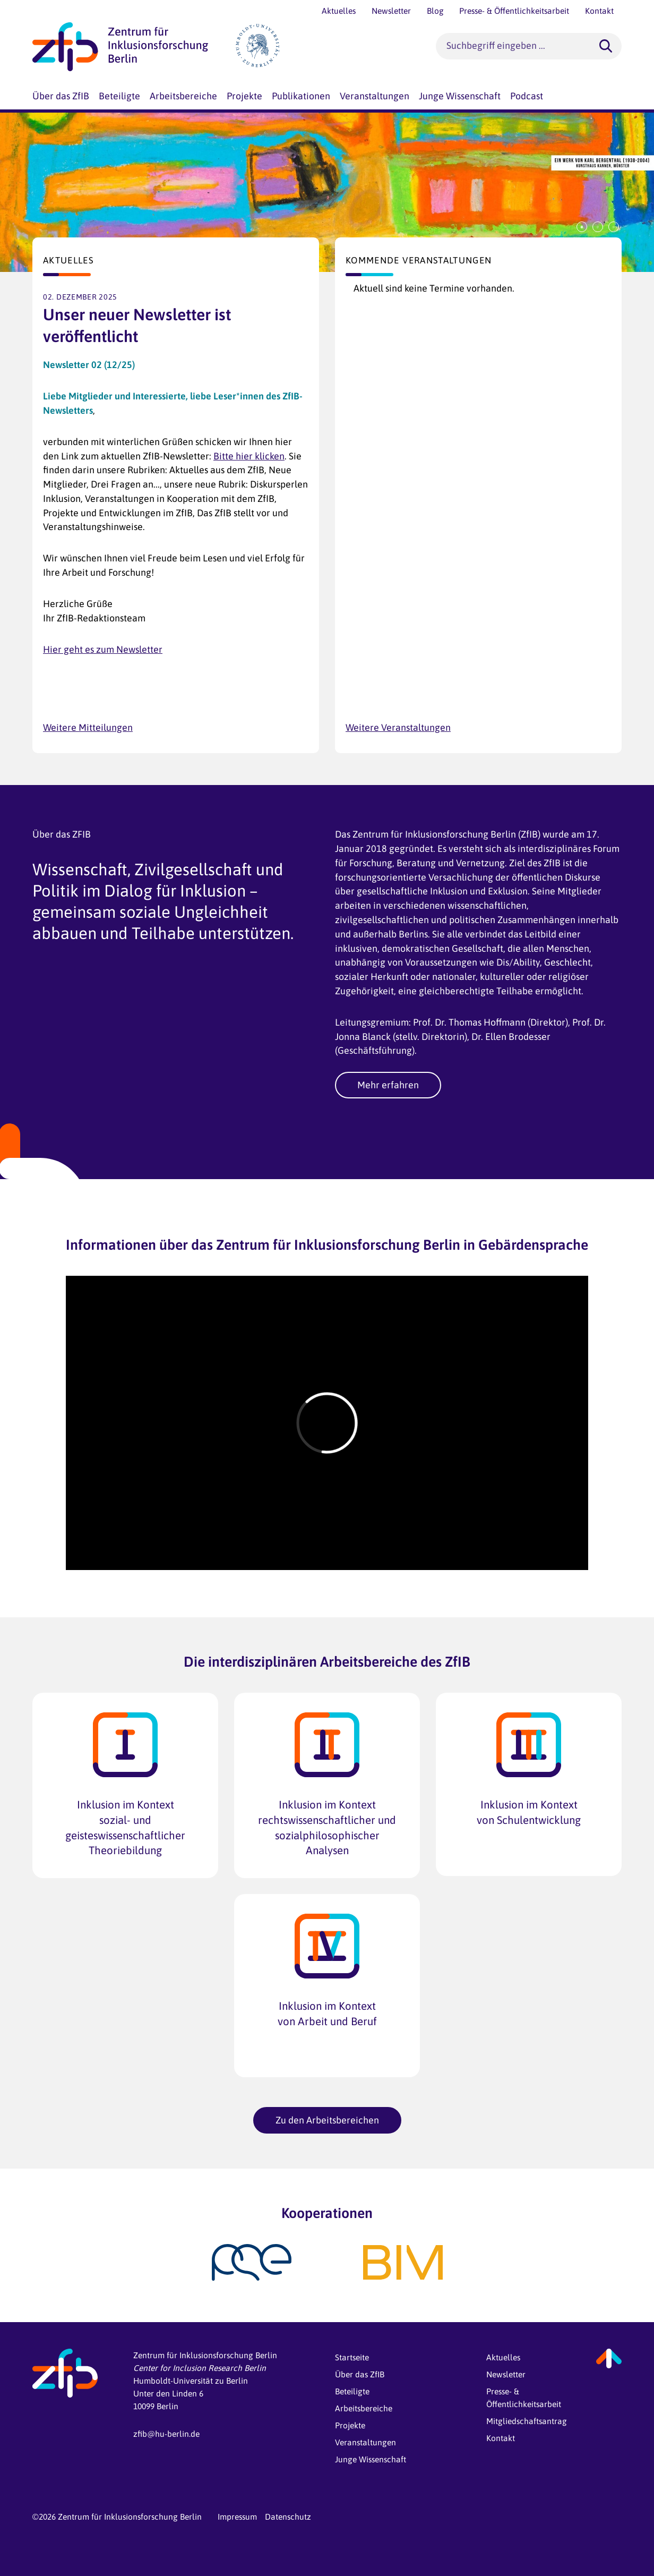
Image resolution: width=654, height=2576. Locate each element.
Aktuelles (503, 2357)
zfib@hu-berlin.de (166, 2433)
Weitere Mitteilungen (88, 727)
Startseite (352, 2357)
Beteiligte (352, 2391)
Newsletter (506, 2374)
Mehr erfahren (388, 1084)
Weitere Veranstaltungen (398, 727)
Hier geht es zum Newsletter (102, 649)
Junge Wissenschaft (370, 2459)
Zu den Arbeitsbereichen (327, 2120)
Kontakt (500, 2438)
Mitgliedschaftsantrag (526, 2421)
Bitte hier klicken (249, 456)
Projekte (350, 2425)
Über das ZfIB (359, 2374)
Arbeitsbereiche (363, 2408)
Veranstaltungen (365, 2442)
